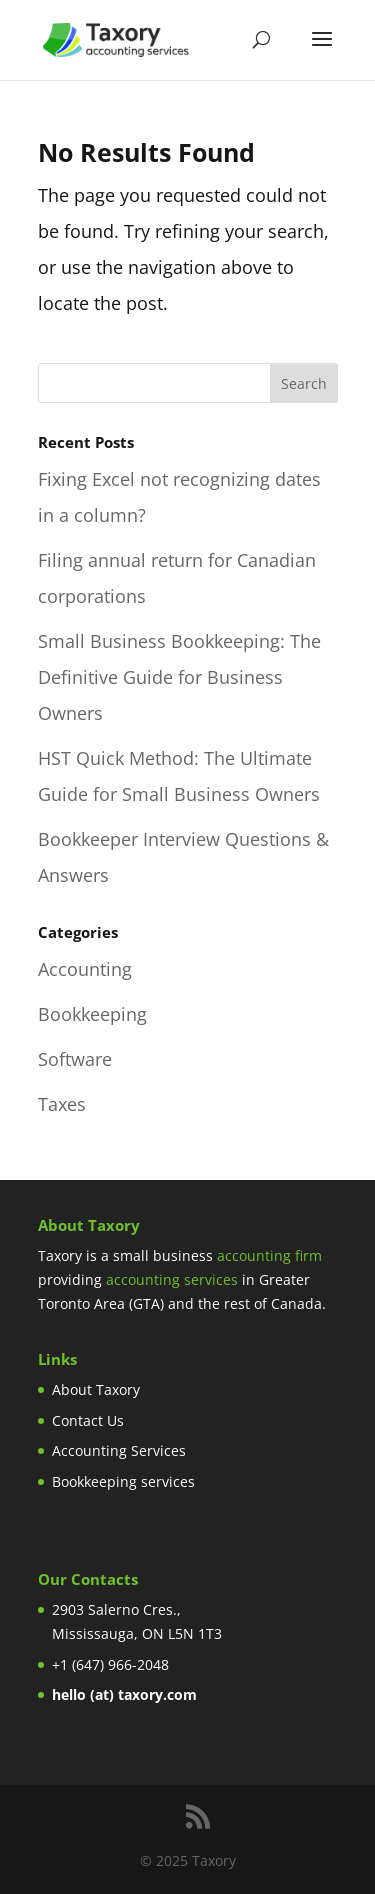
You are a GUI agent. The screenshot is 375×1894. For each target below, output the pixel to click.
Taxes (62, 1104)
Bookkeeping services (123, 1481)
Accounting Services (119, 1450)
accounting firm (269, 1255)
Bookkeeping (92, 1014)
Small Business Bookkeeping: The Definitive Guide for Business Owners (179, 677)
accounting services (172, 1279)
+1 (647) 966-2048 (110, 1664)
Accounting (85, 969)
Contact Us (88, 1420)
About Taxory (96, 1389)
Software (75, 1059)
